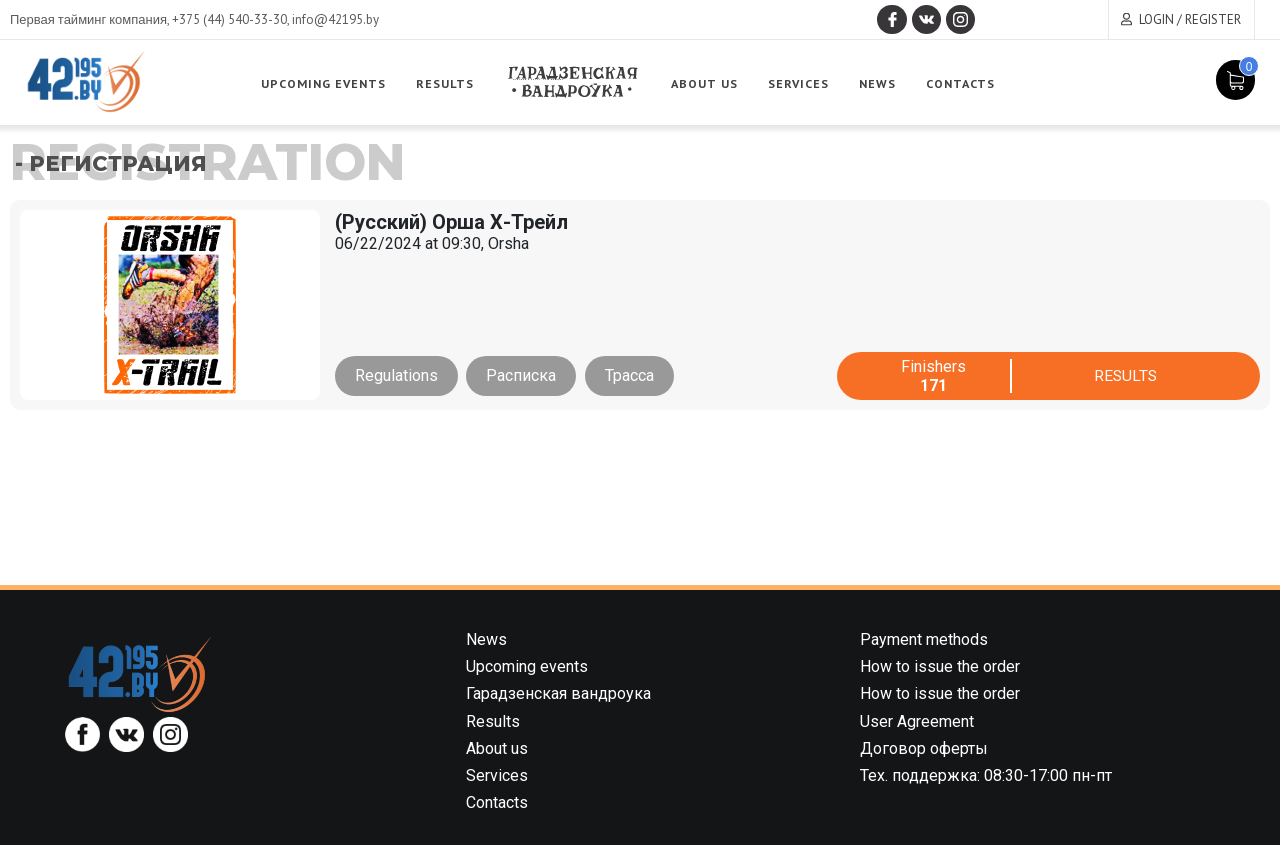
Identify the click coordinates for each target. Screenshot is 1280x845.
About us (712, 83)
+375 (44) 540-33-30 (229, 19)
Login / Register (1190, 19)
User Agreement (917, 721)
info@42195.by (335, 19)
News (884, 83)
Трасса (632, 375)
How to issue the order (940, 666)
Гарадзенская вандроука (558, 693)
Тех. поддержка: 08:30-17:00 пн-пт (986, 775)
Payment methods (924, 639)
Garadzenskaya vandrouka (579, 82)
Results (450, 83)
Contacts (966, 83)
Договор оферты (924, 748)
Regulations (396, 375)
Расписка (523, 375)
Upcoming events (330, 83)
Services (805, 83)
